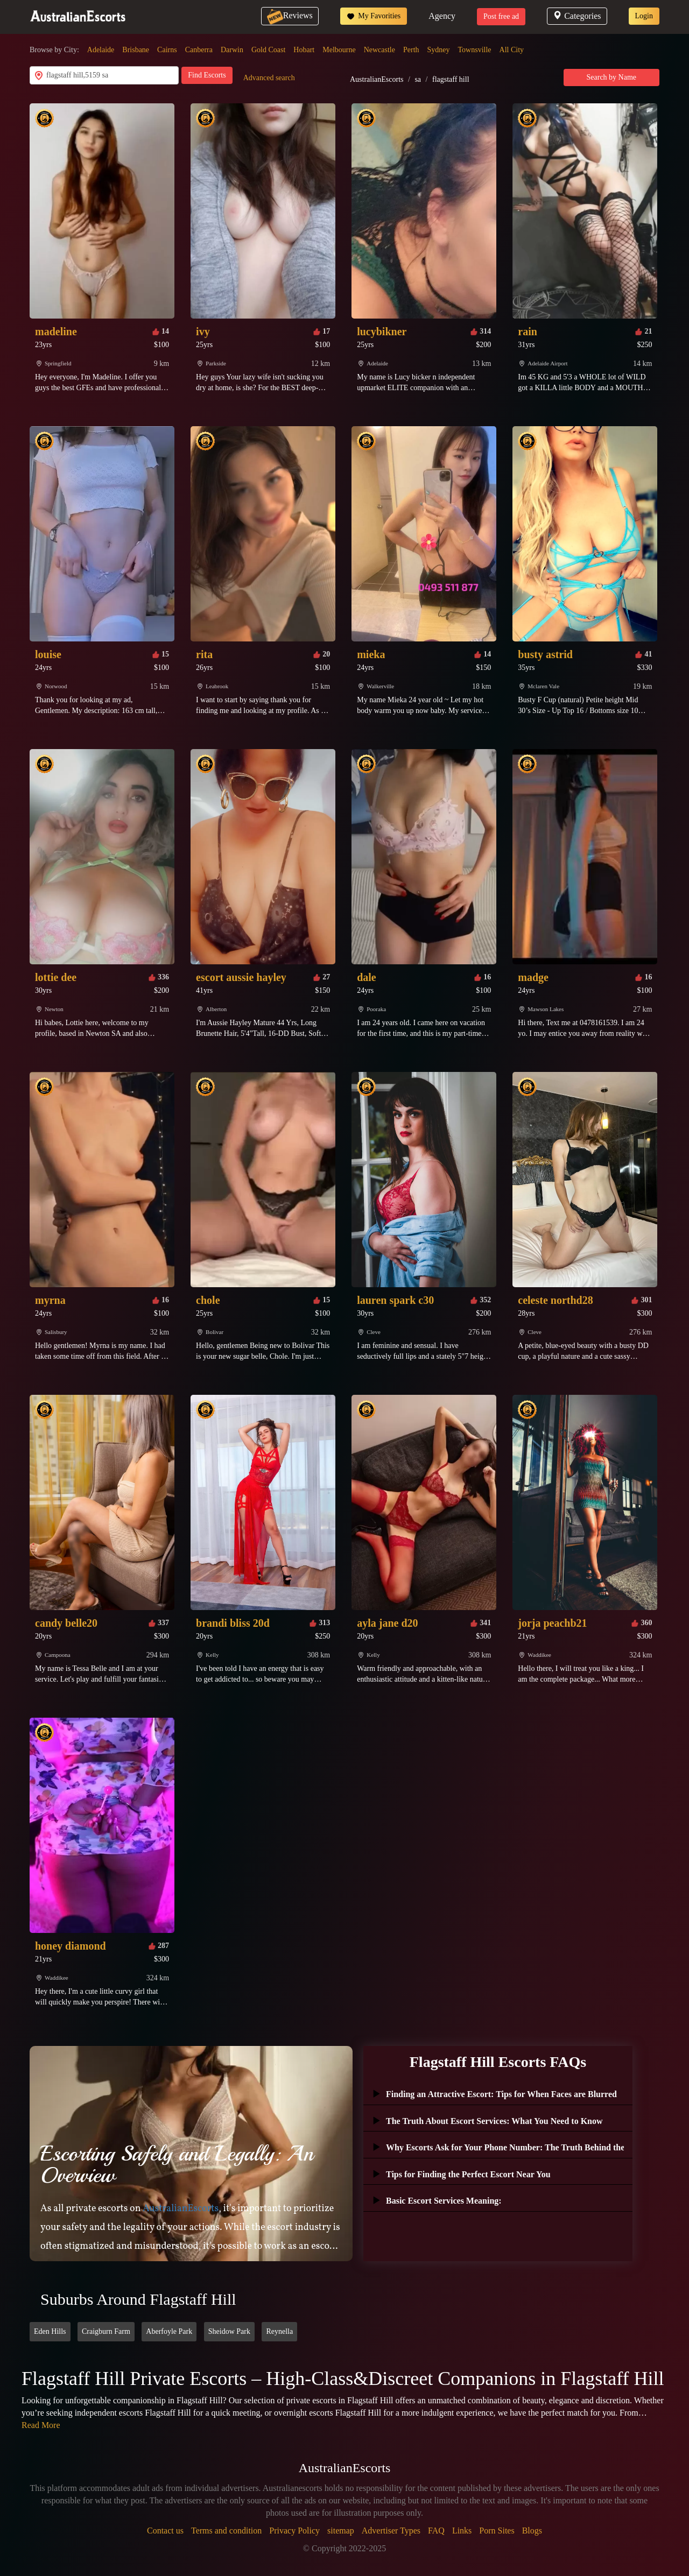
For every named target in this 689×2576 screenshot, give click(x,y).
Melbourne (338, 50)
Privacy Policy (294, 2530)
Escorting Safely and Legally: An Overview (176, 2164)
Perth (411, 50)
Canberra (199, 50)
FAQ (436, 2530)
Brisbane (135, 50)
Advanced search (269, 78)
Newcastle (379, 50)
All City (512, 50)
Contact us (165, 2530)
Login (644, 16)
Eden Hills (50, 2331)
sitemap (340, 2530)
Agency (441, 15)
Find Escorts (207, 75)
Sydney (438, 50)
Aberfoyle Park (169, 2331)
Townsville (474, 50)
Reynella (279, 2331)
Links (462, 2530)
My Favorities (373, 16)
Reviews (290, 15)
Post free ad (501, 16)
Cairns (167, 50)
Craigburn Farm (106, 2331)
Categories (577, 15)
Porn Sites (496, 2530)
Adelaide (101, 50)
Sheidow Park (229, 2331)
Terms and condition (226, 2530)
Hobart (303, 50)
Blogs (532, 2530)
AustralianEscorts (377, 79)
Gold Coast (268, 50)
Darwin (232, 50)
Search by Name (612, 77)
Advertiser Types (391, 2530)
